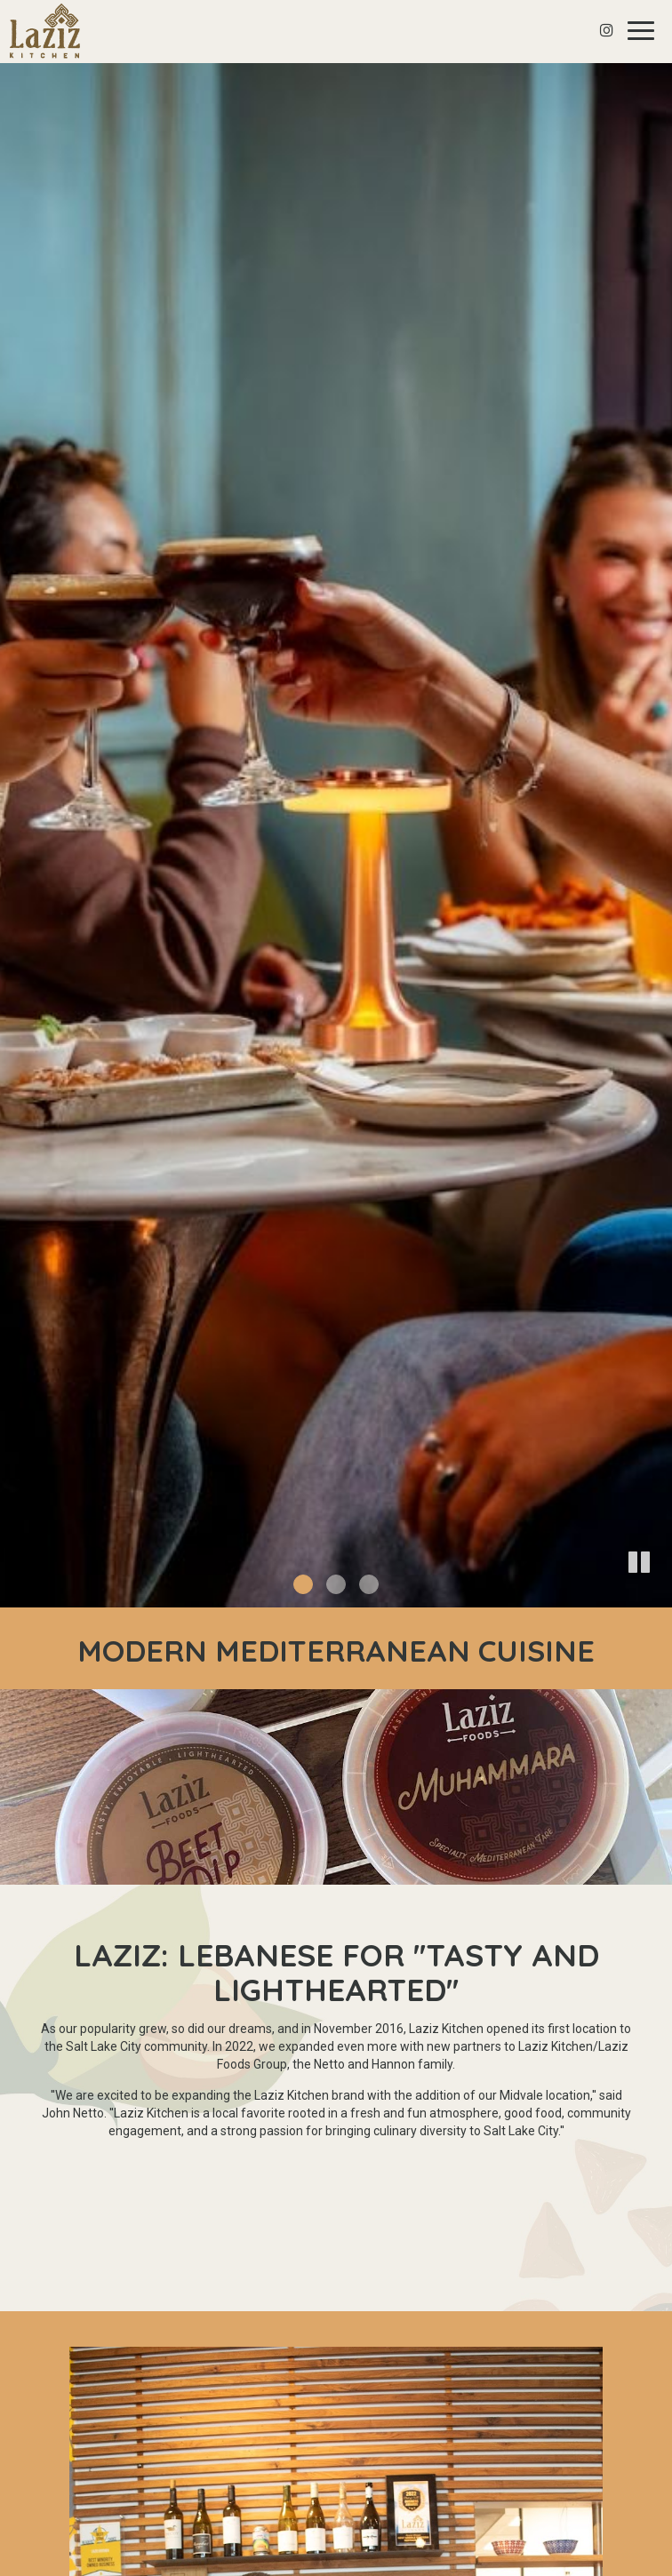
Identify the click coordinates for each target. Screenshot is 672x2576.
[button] (658, 1594)
